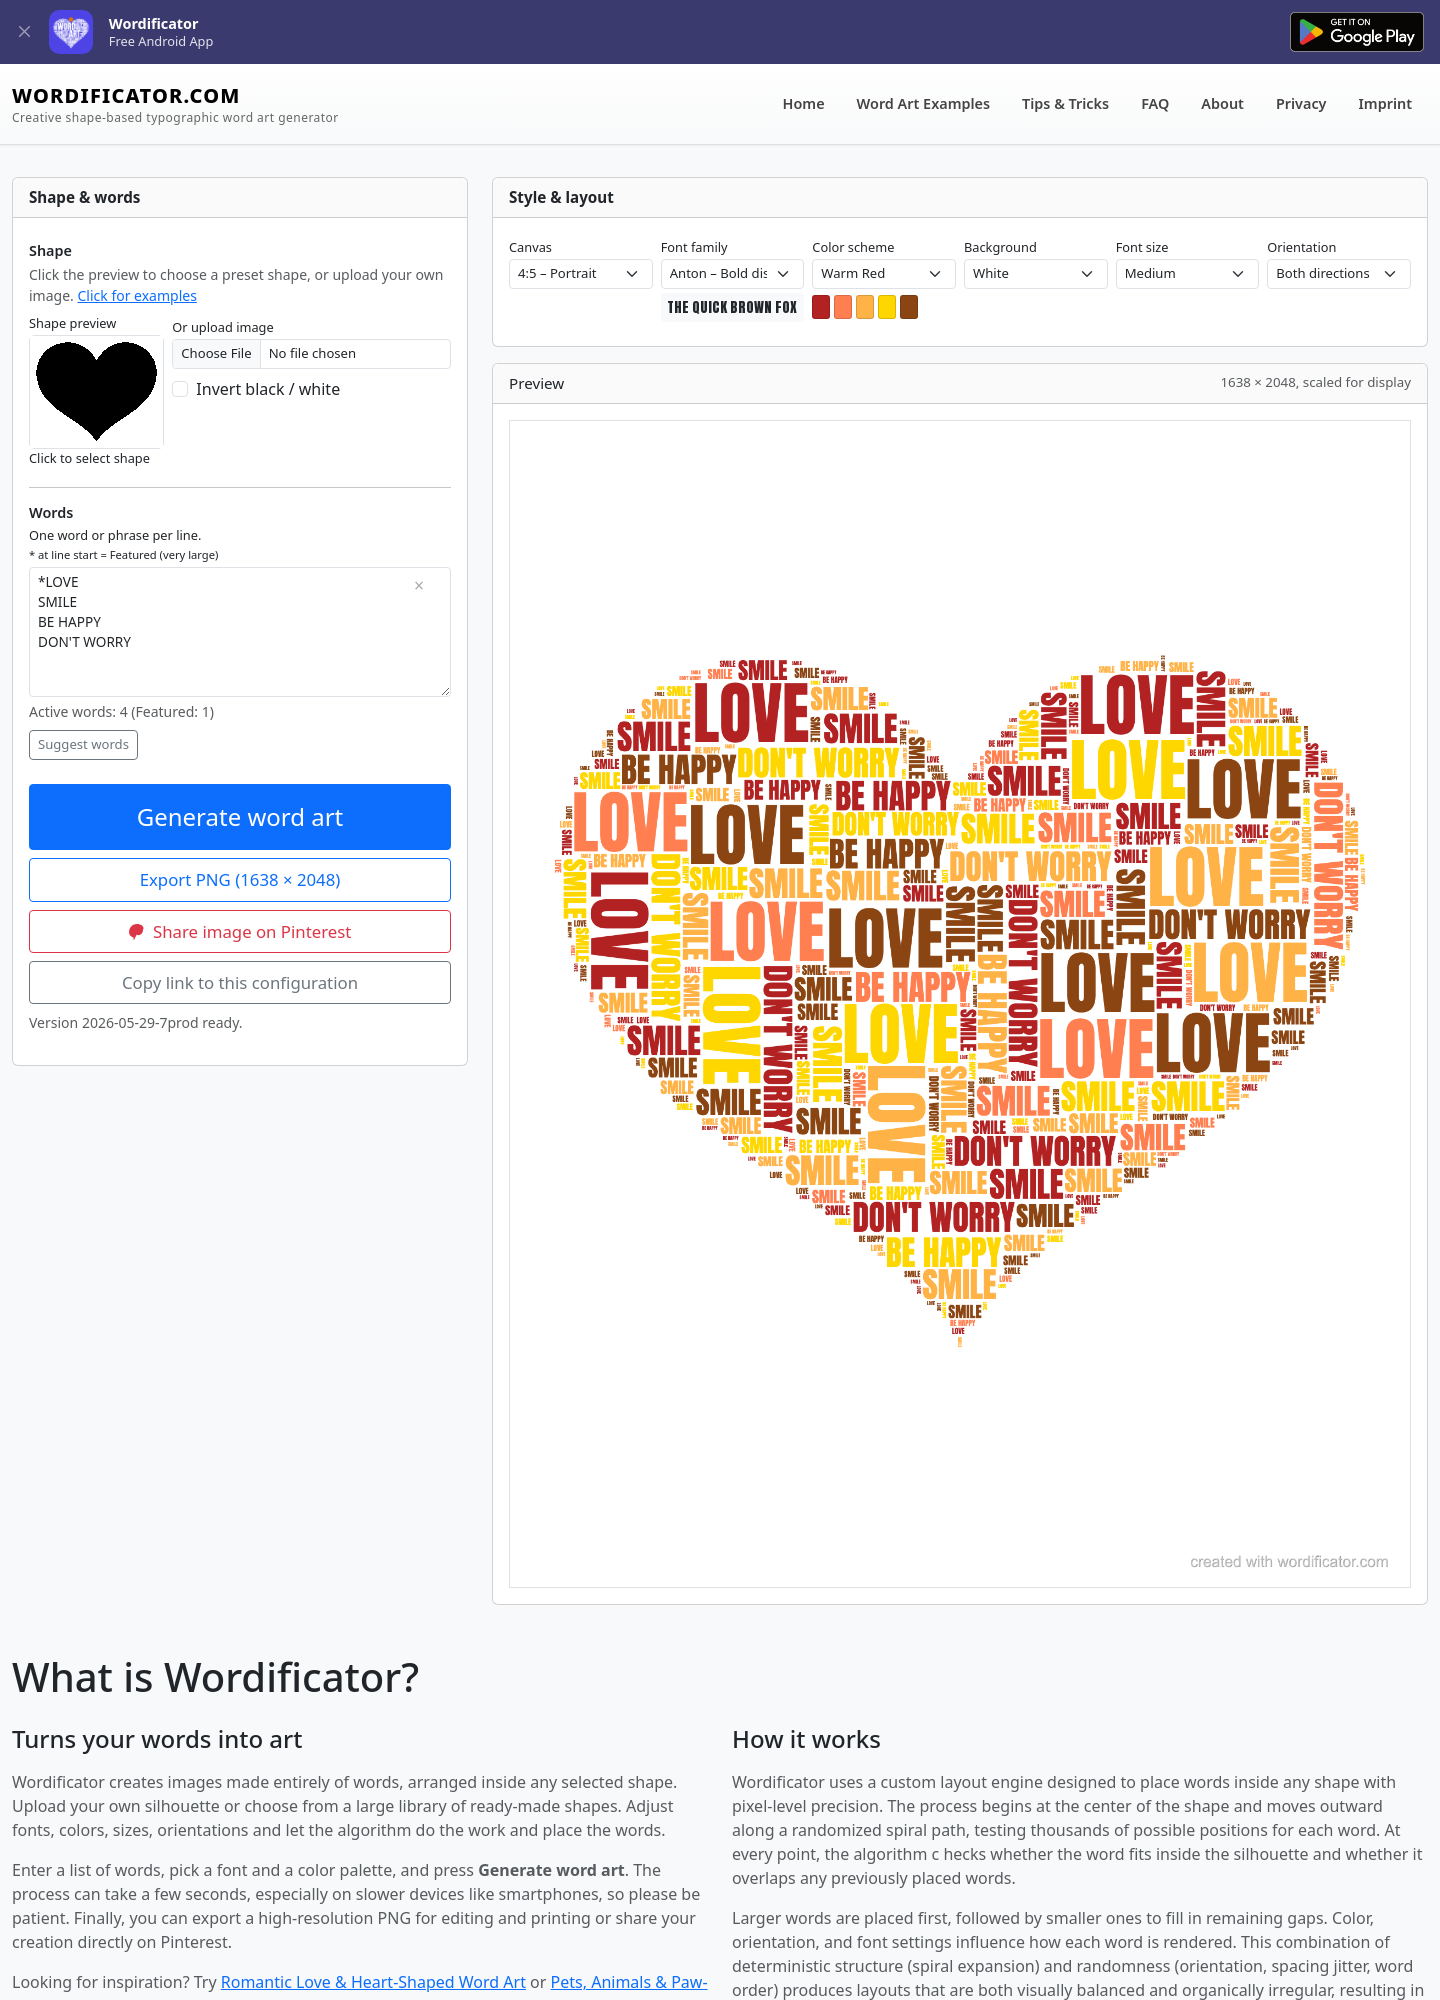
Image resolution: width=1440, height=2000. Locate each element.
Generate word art (240, 816)
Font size (1142, 247)
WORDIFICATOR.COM (175, 104)
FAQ (1155, 103)
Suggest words (83, 744)
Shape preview (72, 323)
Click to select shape (89, 458)
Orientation (1301, 247)
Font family (694, 247)
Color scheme (853, 247)
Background (1000, 247)
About (1222, 103)
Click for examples (136, 295)
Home (804, 103)
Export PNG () (240, 879)
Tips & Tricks (1065, 103)
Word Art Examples (923, 103)
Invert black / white (268, 389)
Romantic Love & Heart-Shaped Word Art (373, 1982)
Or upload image (222, 327)
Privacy (1301, 103)
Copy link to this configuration (240, 982)
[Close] (24, 32)
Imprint (1386, 103)
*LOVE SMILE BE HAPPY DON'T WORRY (240, 632)
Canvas (530, 247)
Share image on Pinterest (240, 931)
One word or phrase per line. (123, 544)
